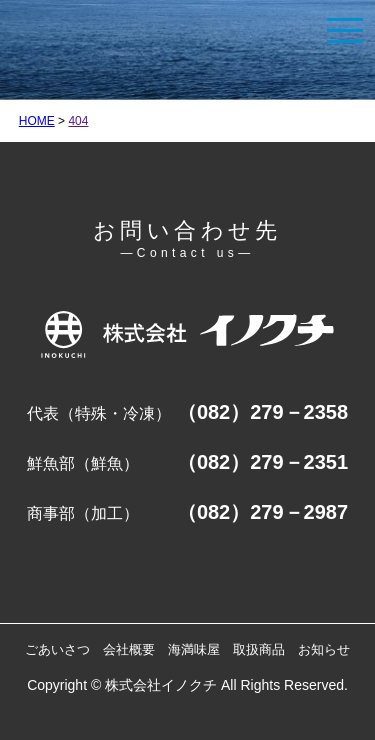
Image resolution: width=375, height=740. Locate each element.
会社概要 (129, 649)
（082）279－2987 (262, 512)
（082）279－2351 (262, 462)
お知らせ (324, 649)
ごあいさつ (57, 649)
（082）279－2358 (262, 412)
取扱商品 (259, 649)
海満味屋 (194, 649)
